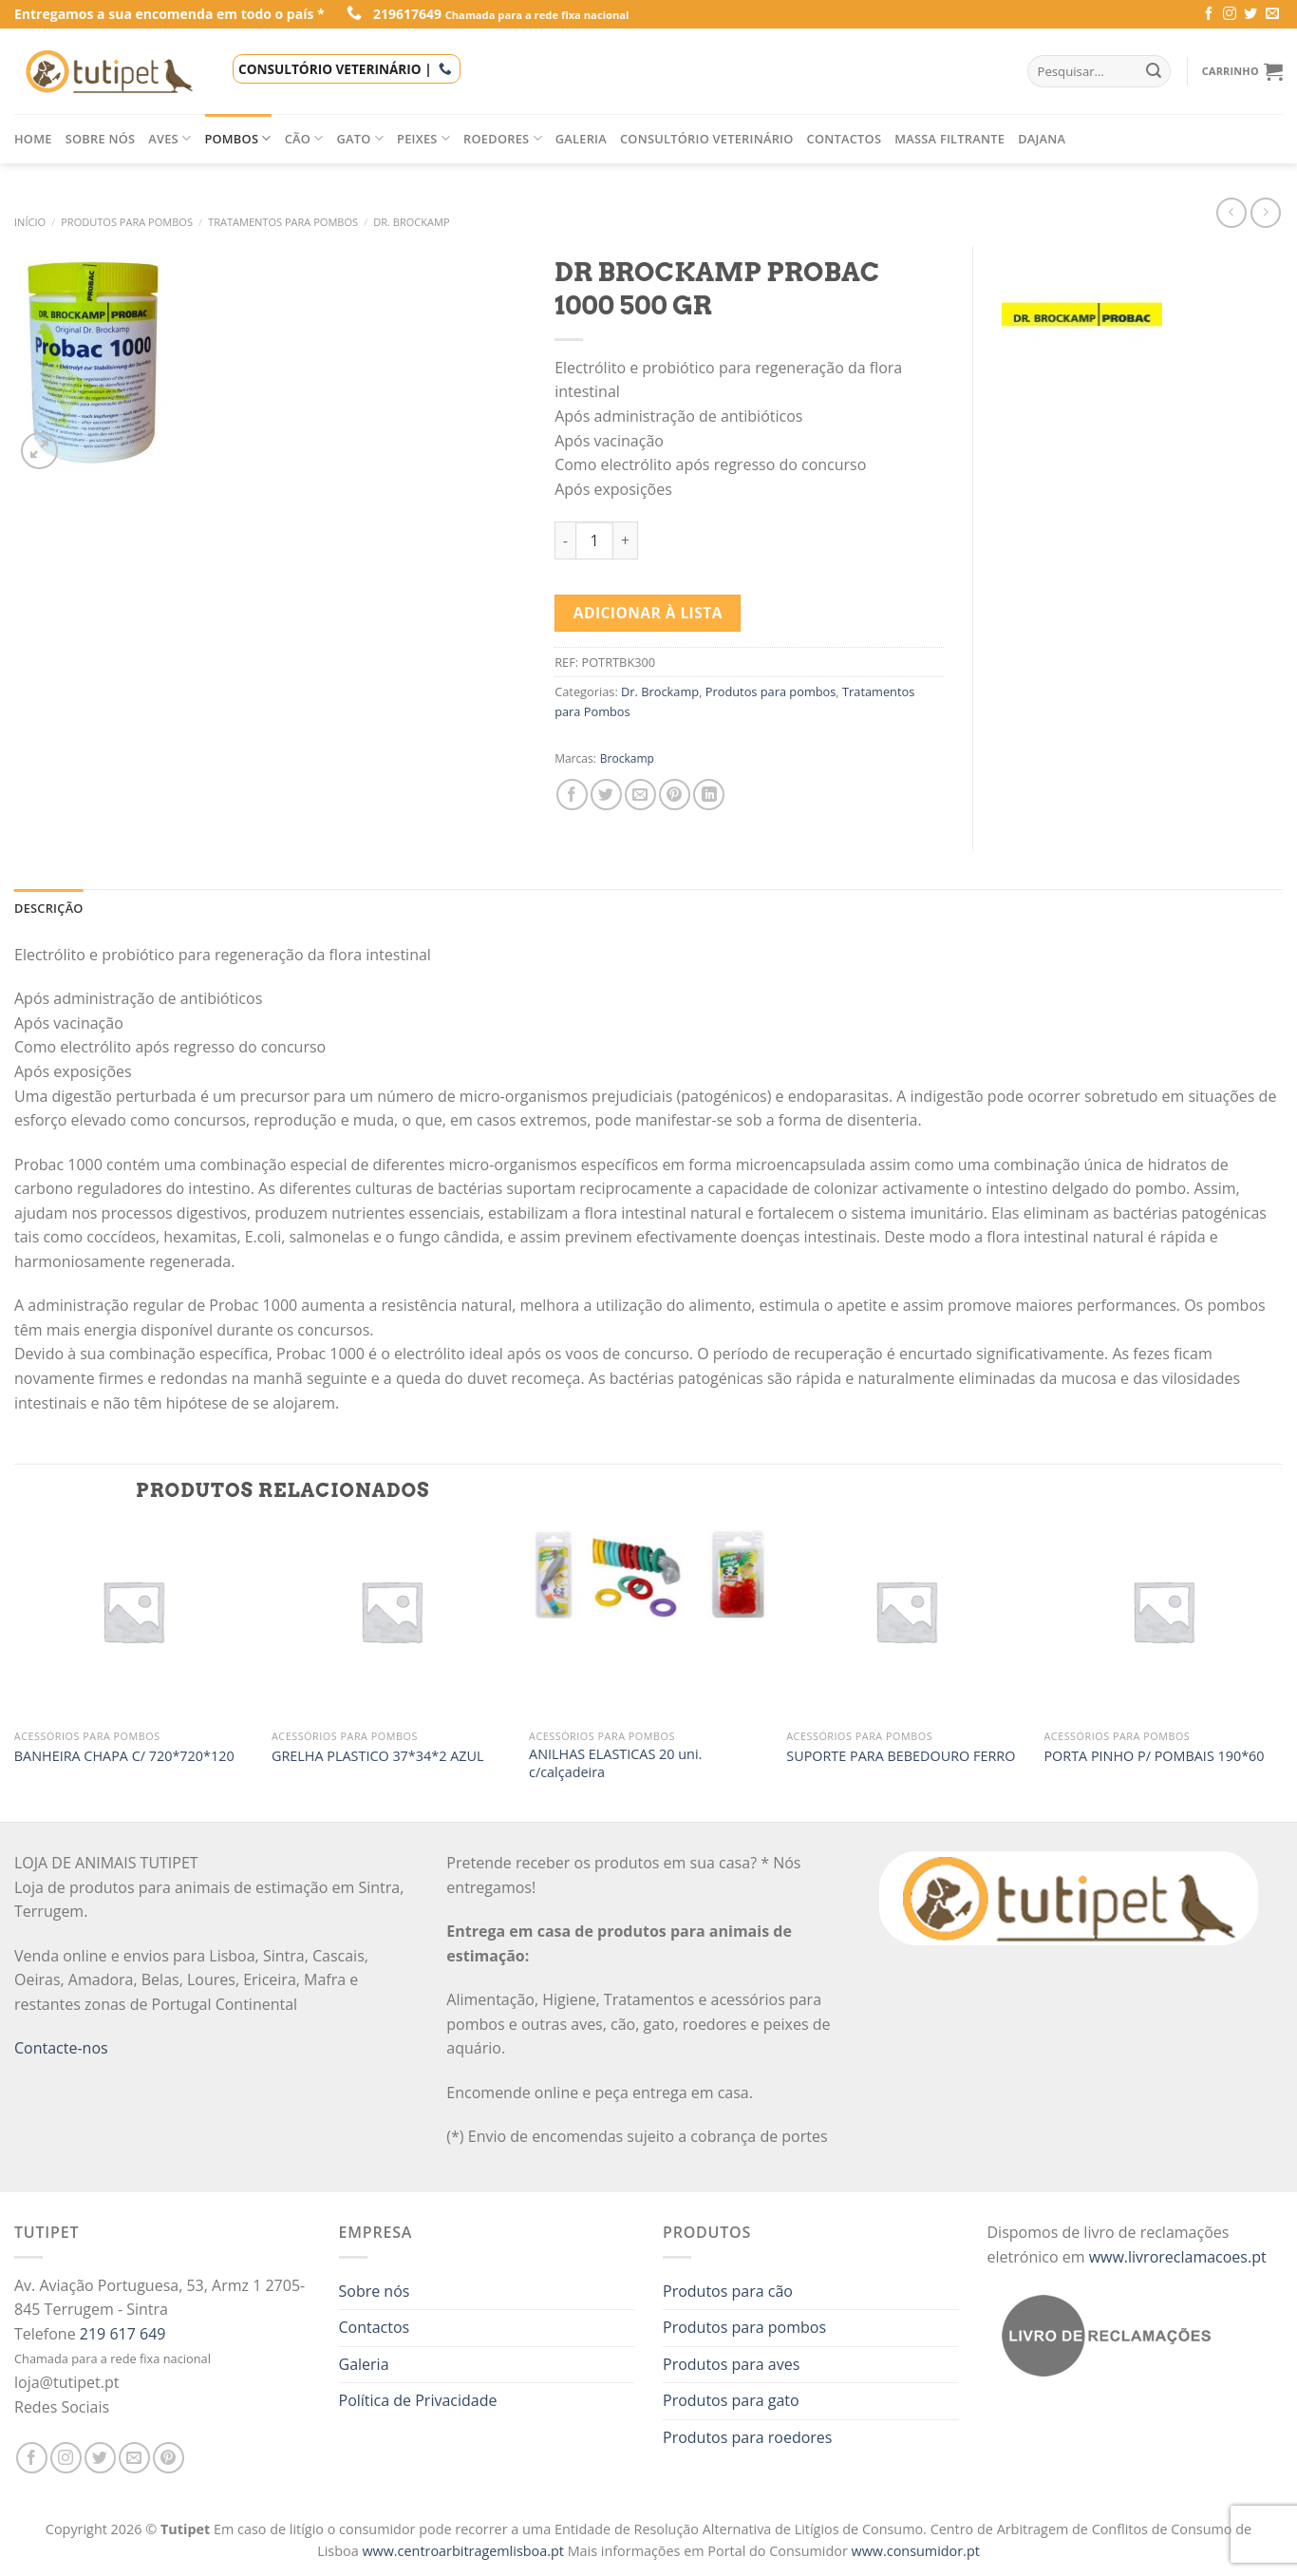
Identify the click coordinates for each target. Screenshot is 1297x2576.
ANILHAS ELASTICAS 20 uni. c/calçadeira (615, 1763)
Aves (169, 138)
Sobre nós (101, 138)
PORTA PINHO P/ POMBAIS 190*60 (1153, 1756)
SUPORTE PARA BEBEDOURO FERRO (900, 1756)
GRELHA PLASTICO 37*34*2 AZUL (377, 1756)
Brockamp (627, 758)
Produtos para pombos (127, 222)
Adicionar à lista (648, 612)
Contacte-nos (61, 2047)
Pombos (237, 138)
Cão (304, 138)
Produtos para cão (728, 2291)
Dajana (1041, 138)
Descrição (49, 908)
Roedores (502, 138)
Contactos (844, 138)
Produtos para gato (731, 2400)
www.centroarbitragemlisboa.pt (464, 2551)
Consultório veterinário (707, 138)
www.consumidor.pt (916, 2551)
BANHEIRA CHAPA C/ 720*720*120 (124, 1756)
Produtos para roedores (747, 2437)
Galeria (581, 138)
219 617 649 (123, 2333)
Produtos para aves (731, 2364)
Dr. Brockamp (411, 222)
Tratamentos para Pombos (283, 222)
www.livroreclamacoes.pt (1178, 2256)
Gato (361, 138)
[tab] (49, 908)
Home (33, 138)
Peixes (423, 138)
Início (30, 222)
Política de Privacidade (418, 2400)
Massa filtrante (949, 138)
